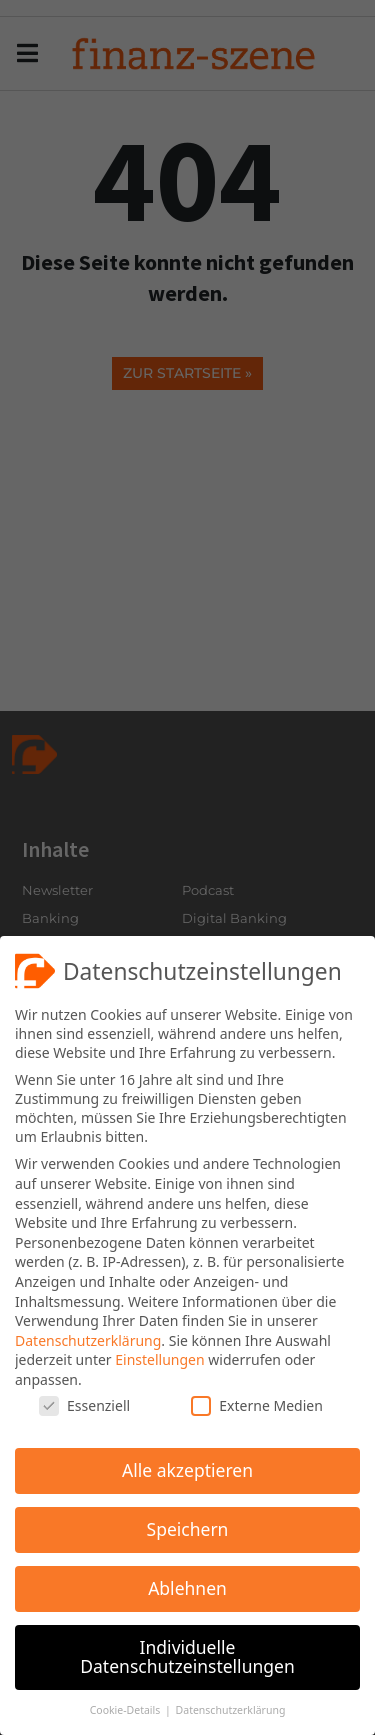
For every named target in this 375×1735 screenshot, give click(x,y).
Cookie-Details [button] (126, 1708)
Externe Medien (256, 1403)
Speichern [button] (188, 1527)
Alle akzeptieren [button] (187, 1468)
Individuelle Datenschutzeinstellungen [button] (187, 1655)
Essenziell (84, 1403)
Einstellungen (159, 1357)
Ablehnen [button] (187, 1586)
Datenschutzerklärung (88, 1338)
